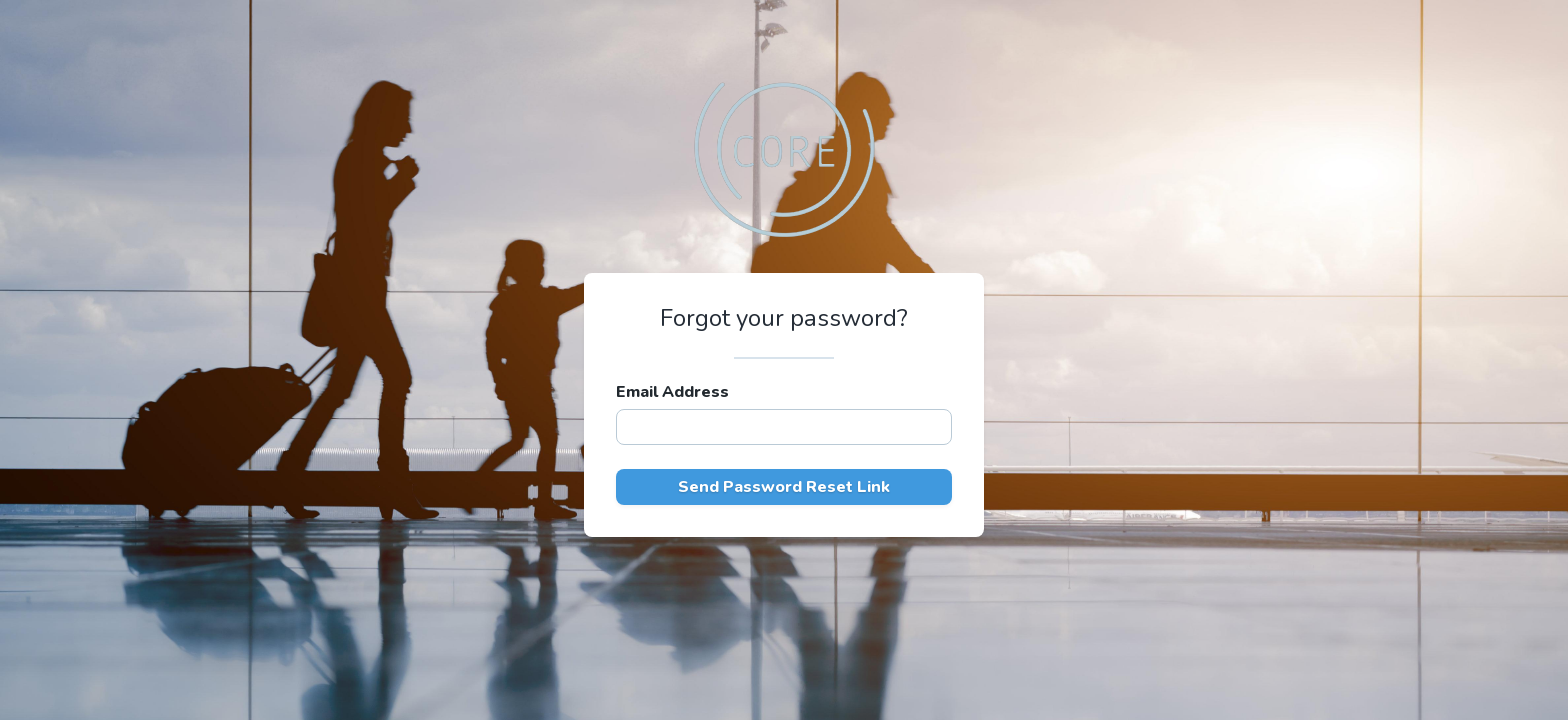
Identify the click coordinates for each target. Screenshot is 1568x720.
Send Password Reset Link (784, 487)
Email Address (672, 392)
